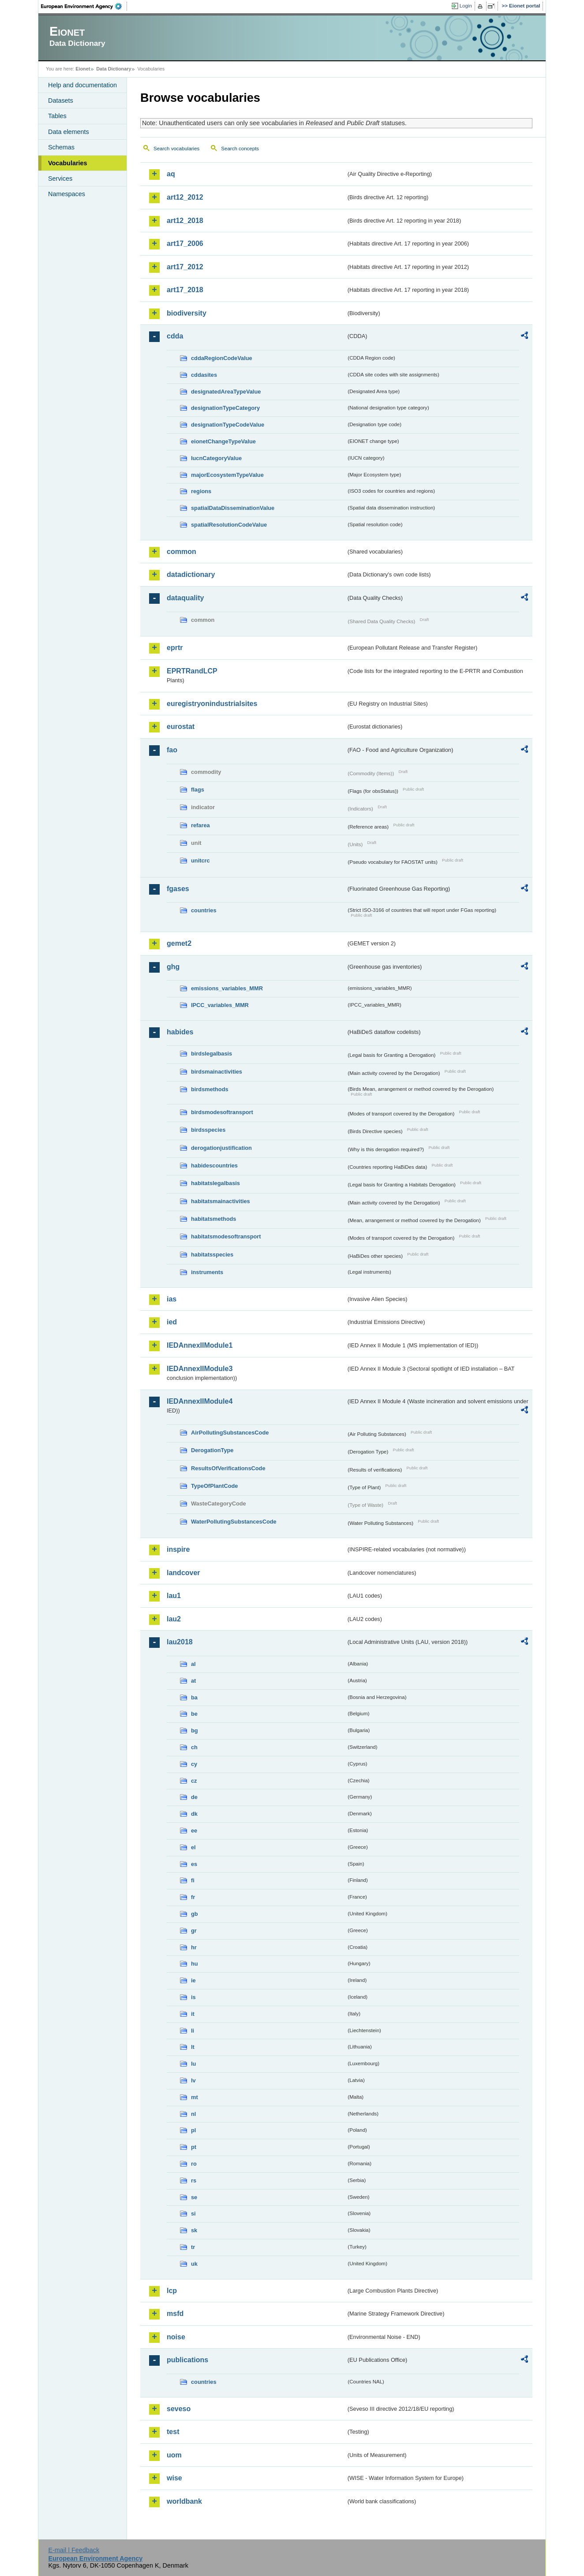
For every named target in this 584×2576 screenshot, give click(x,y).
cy (194, 1764)
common (181, 551)
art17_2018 (185, 290)
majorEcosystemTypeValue (227, 475)
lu (193, 2063)
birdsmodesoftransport (222, 1112)
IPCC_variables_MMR (220, 1005)
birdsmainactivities (216, 1071)
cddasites (204, 375)
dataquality (185, 598)
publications (187, 2360)
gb (194, 1914)
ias (171, 1299)
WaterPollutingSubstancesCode (234, 1521)
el (193, 1847)
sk (194, 2230)
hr (194, 1947)
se (194, 2197)
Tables (57, 115)
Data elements (68, 131)
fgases (178, 888)
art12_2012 (185, 197)
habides (180, 1032)
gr (194, 1930)
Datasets (60, 100)
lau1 (174, 1595)
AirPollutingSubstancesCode (230, 1432)
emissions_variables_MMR (227, 988)
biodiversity (186, 313)
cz (194, 1780)
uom (174, 2455)
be (194, 1713)
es (194, 1864)
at (193, 1680)
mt (194, 2097)
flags (197, 789)
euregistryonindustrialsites (212, 703)
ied (172, 1322)
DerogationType (212, 1450)
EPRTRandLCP (192, 671)
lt (193, 2047)
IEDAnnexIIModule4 (199, 1401)
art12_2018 (185, 220)
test (173, 2431)
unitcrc (200, 860)
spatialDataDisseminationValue (232, 508)
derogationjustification (221, 1148)
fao (172, 750)
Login (466, 5)
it (193, 2014)
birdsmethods (209, 1089)
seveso (179, 2408)
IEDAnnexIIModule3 (199, 1368)
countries (204, 910)
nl (193, 2114)
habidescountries (214, 1165)
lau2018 (180, 1642)
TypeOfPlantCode (214, 1486)
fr (193, 1897)
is (193, 1997)
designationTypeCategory (225, 408)
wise (174, 2478)
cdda (175, 336)
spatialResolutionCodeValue (229, 524)
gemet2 (179, 943)
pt (193, 2147)
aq (171, 174)
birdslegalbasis (211, 1053)
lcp (172, 2290)
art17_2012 (185, 267)
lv (193, 2080)
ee (194, 1830)
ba (194, 1697)
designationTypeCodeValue (227, 424)
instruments (207, 1272)
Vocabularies (67, 163)
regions (201, 491)
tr (193, 2247)
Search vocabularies (176, 148)
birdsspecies (208, 1129)
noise (176, 2337)
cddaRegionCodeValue (221, 358)
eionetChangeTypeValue (223, 441)
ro (194, 2163)
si (193, 2213)
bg (194, 1730)
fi (193, 1880)
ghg (173, 966)
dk (194, 1813)
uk (194, 2263)
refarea (200, 825)
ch (194, 1747)
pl (193, 2130)
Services (60, 178)
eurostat (181, 726)
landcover (183, 1572)
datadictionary (191, 574)
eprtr (175, 647)
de (194, 1797)
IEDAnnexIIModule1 (199, 1345)
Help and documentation (82, 85)
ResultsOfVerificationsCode (228, 1468)
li (192, 2030)
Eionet (82, 68)
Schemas (61, 147)
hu (194, 1963)
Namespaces (66, 193)
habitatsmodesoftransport (226, 1236)
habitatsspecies (212, 1254)
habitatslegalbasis (215, 1183)
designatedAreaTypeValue (226, 391)
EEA (84, 6)
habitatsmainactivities (220, 1201)
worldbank (184, 2501)
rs (193, 2180)
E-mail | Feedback (73, 2550)
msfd (175, 2313)
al (193, 1664)
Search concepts (240, 148)
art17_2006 (185, 243)
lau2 (174, 1619)
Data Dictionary (113, 68)
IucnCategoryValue (216, 458)
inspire (178, 1549)
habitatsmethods (213, 1219)
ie (193, 1980)
